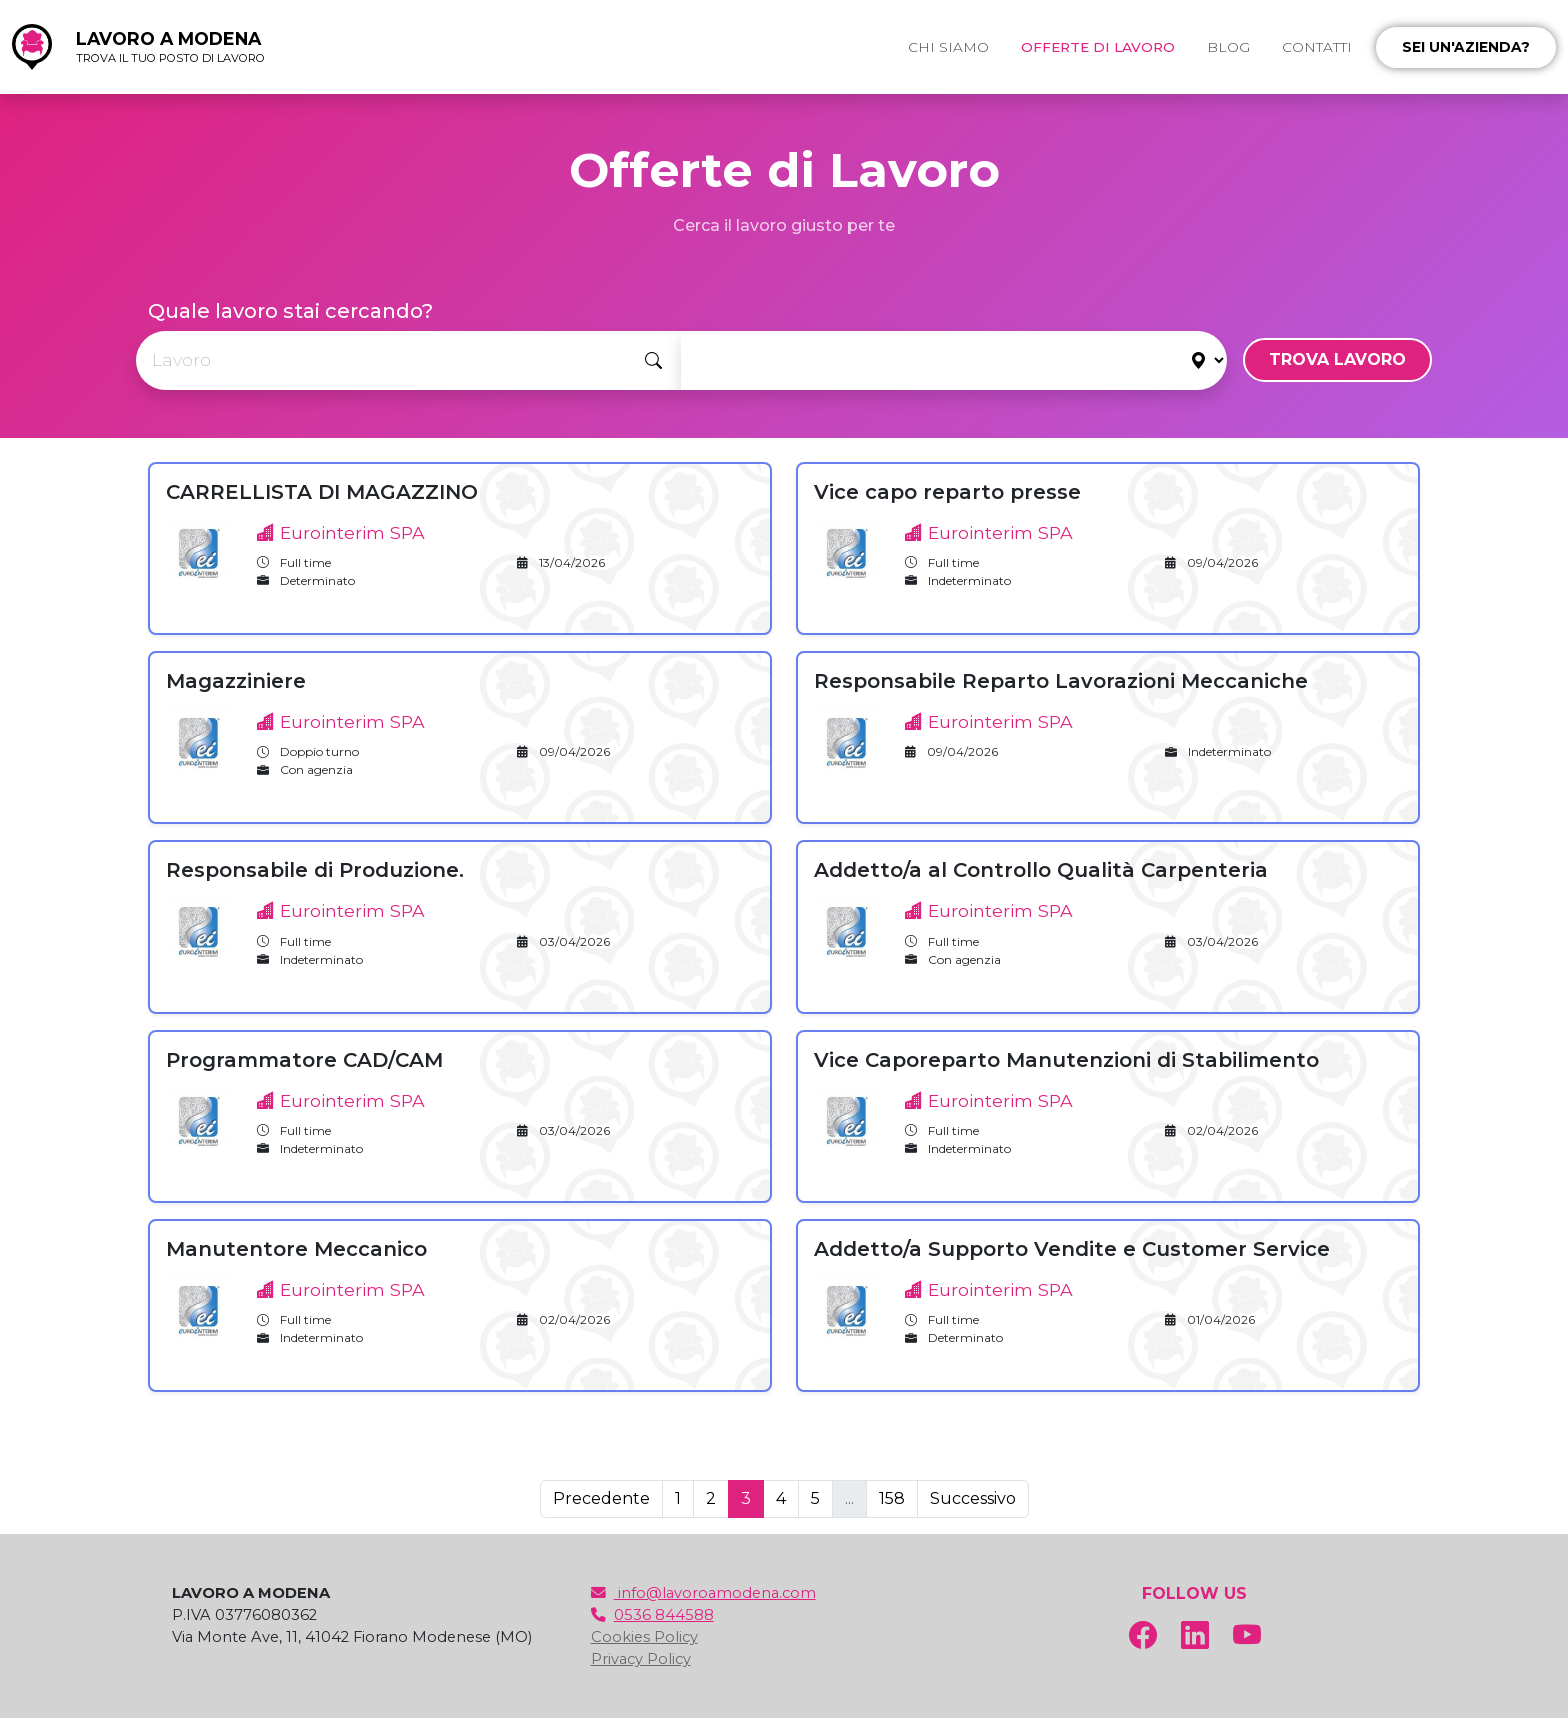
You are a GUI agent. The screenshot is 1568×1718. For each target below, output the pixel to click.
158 (892, 1498)
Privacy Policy (641, 1659)
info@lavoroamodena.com (703, 1593)
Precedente (601, 1498)
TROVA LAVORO (1337, 359)
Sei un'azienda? (1466, 47)
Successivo (973, 1498)
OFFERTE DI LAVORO (1098, 47)
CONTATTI (1317, 47)
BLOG (1228, 47)
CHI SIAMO (948, 47)
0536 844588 (652, 1615)
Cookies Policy (644, 1637)
